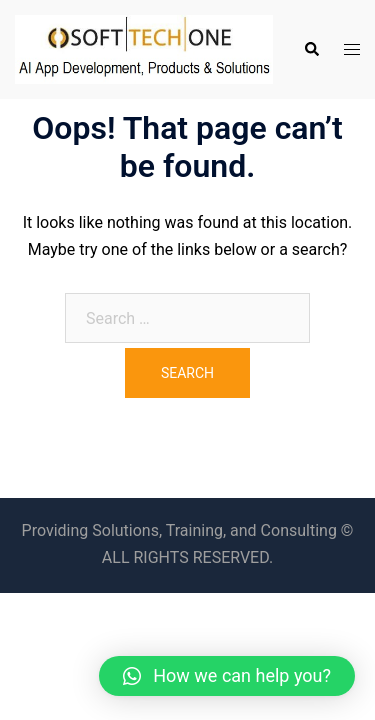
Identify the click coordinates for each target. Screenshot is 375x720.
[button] (227, 676)
